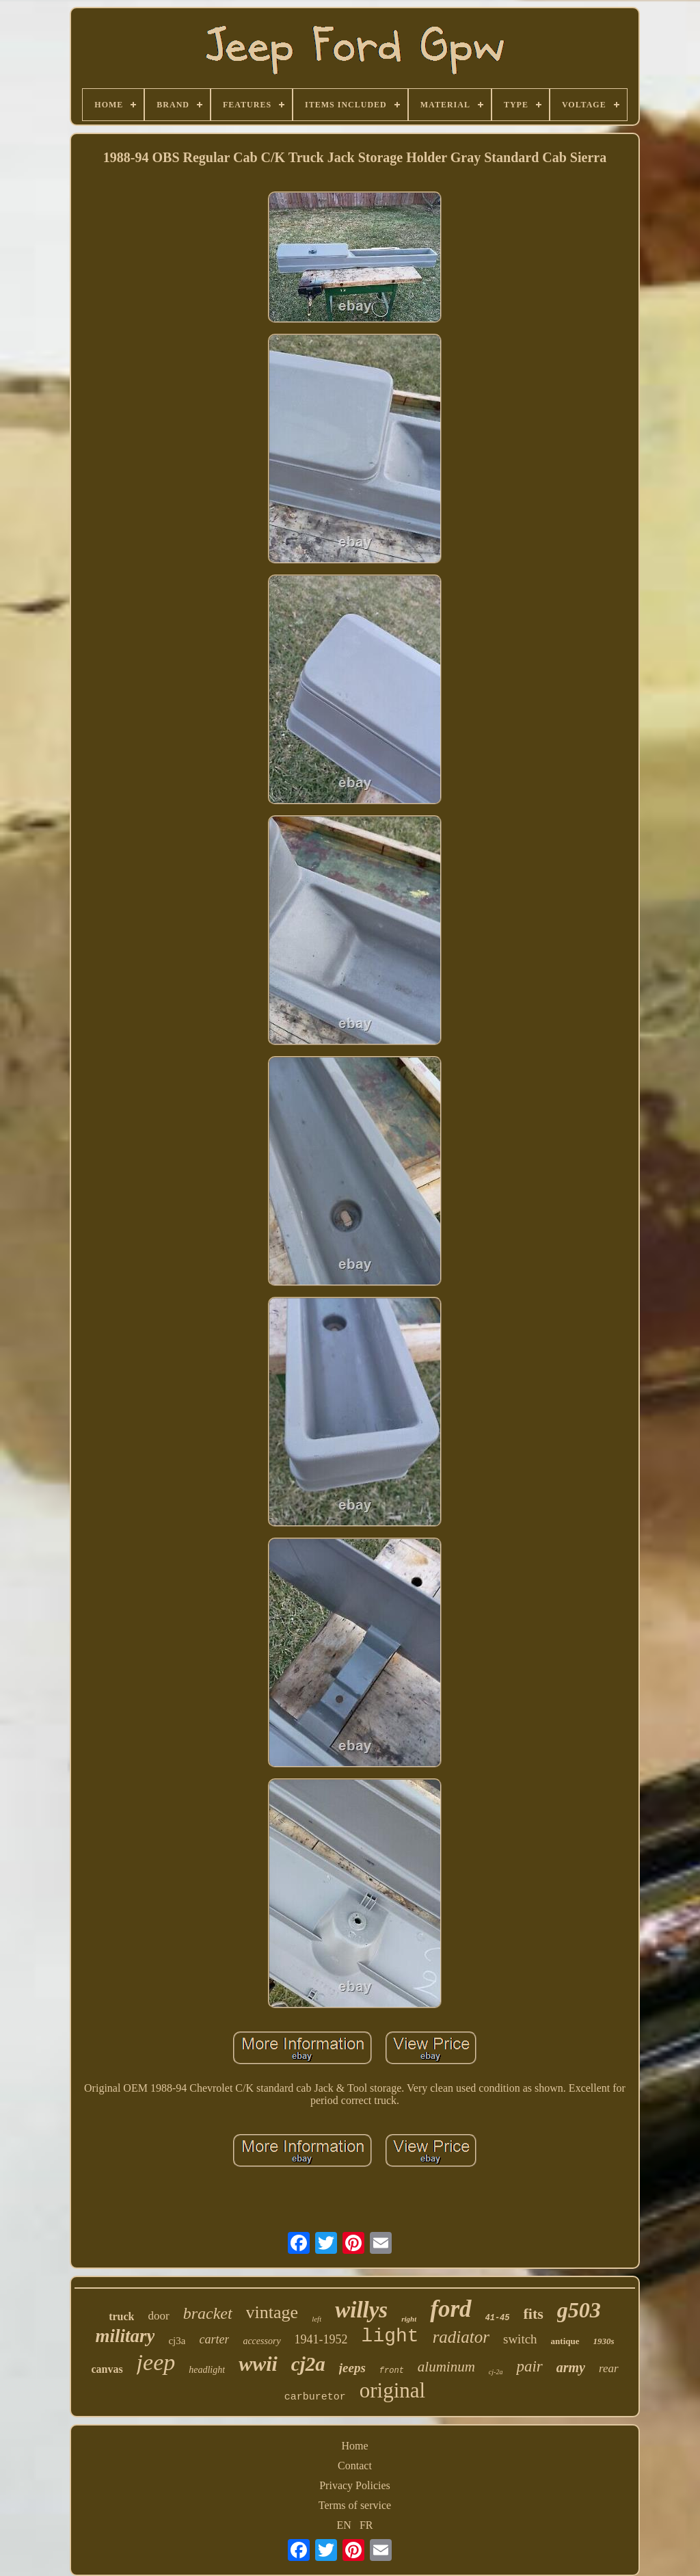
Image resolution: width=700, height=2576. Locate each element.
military (124, 2336)
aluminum (446, 2366)
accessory (261, 2341)
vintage (272, 2312)
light (390, 2336)
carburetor (315, 2397)
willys (361, 2310)
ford (450, 2309)
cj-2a (496, 2372)
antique (565, 2341)
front (391, 2371)
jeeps (352, 2368)
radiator (461, 2337)
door (158, 2315)
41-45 (497, 2318)
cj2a (308, 2364)
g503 (579, 2310)
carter (214, 2339)
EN (344, 2525)
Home (354, 2446)
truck (121, 2316)
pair (529, 2366)
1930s (604, 2341)
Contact (355, 2465)
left (316, 2319)
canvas (106, 2369)
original (392, 2390)
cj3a (176, 2340)
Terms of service (355, 2505)
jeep (156, 2362)
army (570, 2367)
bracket (207, 2313)
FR (366, 2525)
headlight (207, 2370)
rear (609, 2368)
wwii (258, 2363)
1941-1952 (321, 2339)
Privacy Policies (354, 2485)
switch (520, 2339)
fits (533, 2313)
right (408, 2319)
